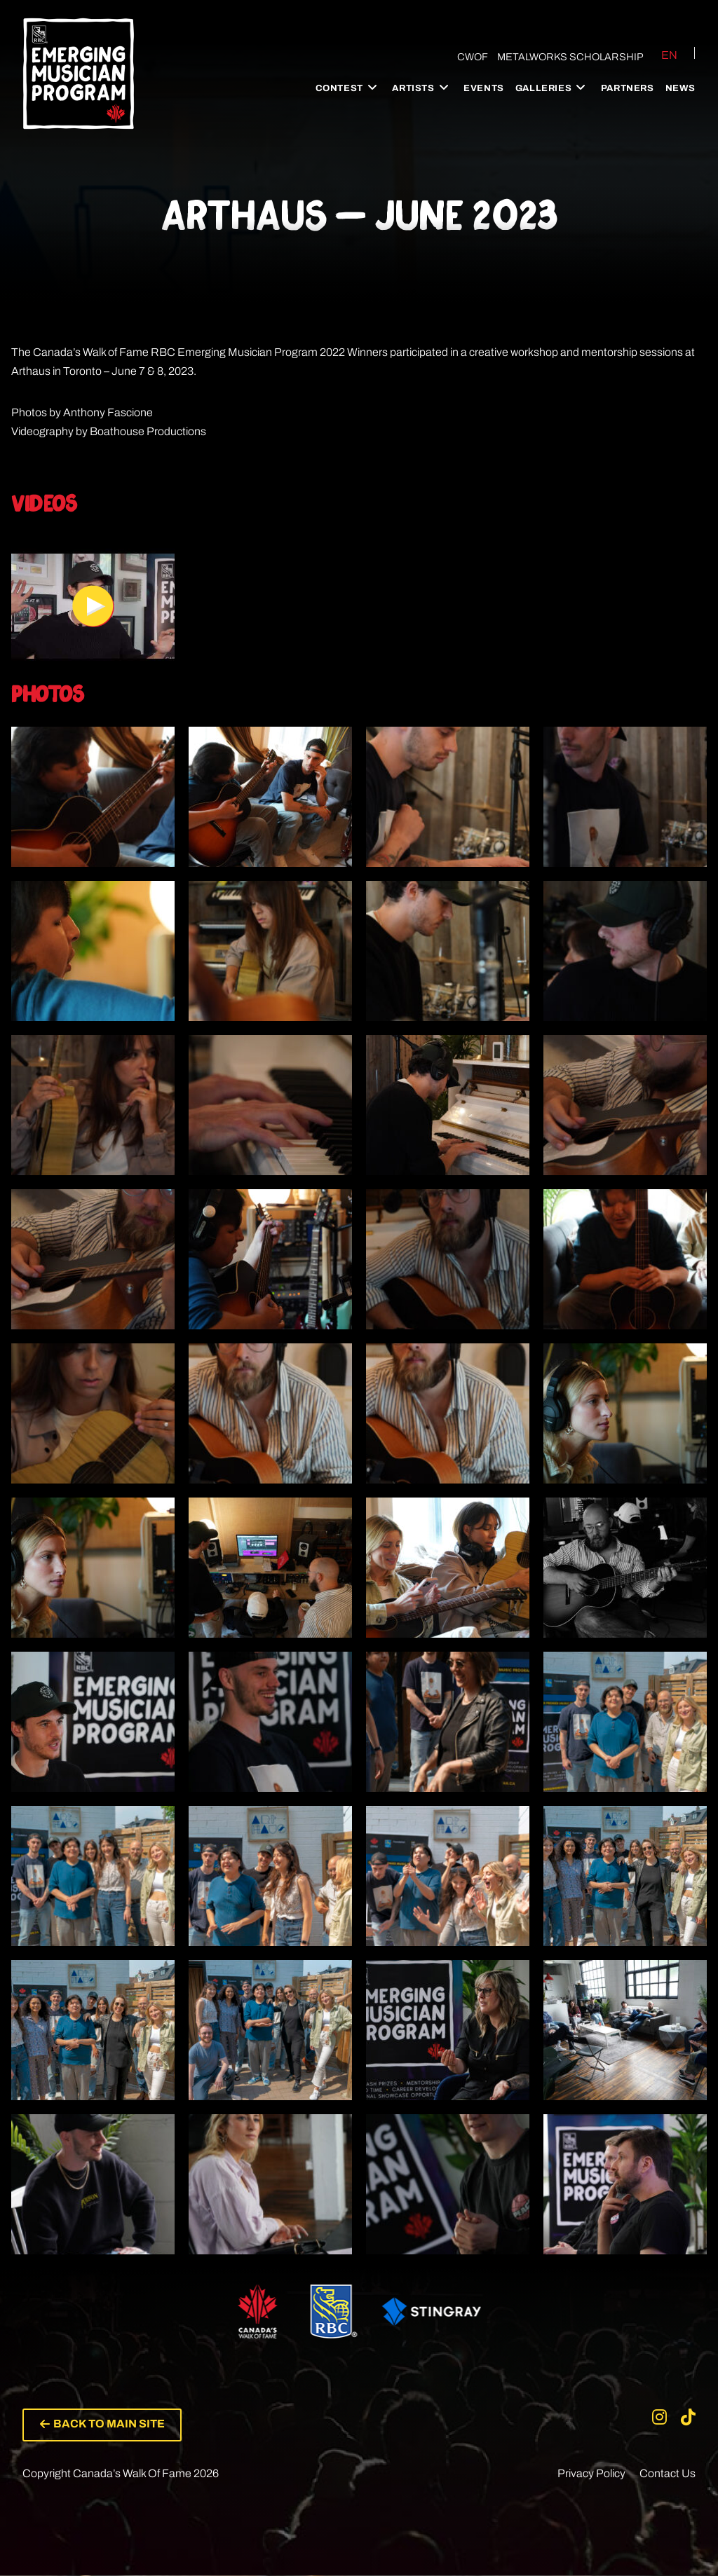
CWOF (471, 56)
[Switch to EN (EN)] (660, 54)
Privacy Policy (591, 2474)
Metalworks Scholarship (570, 56)
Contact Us (667, 2474)
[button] (103, 2425)
